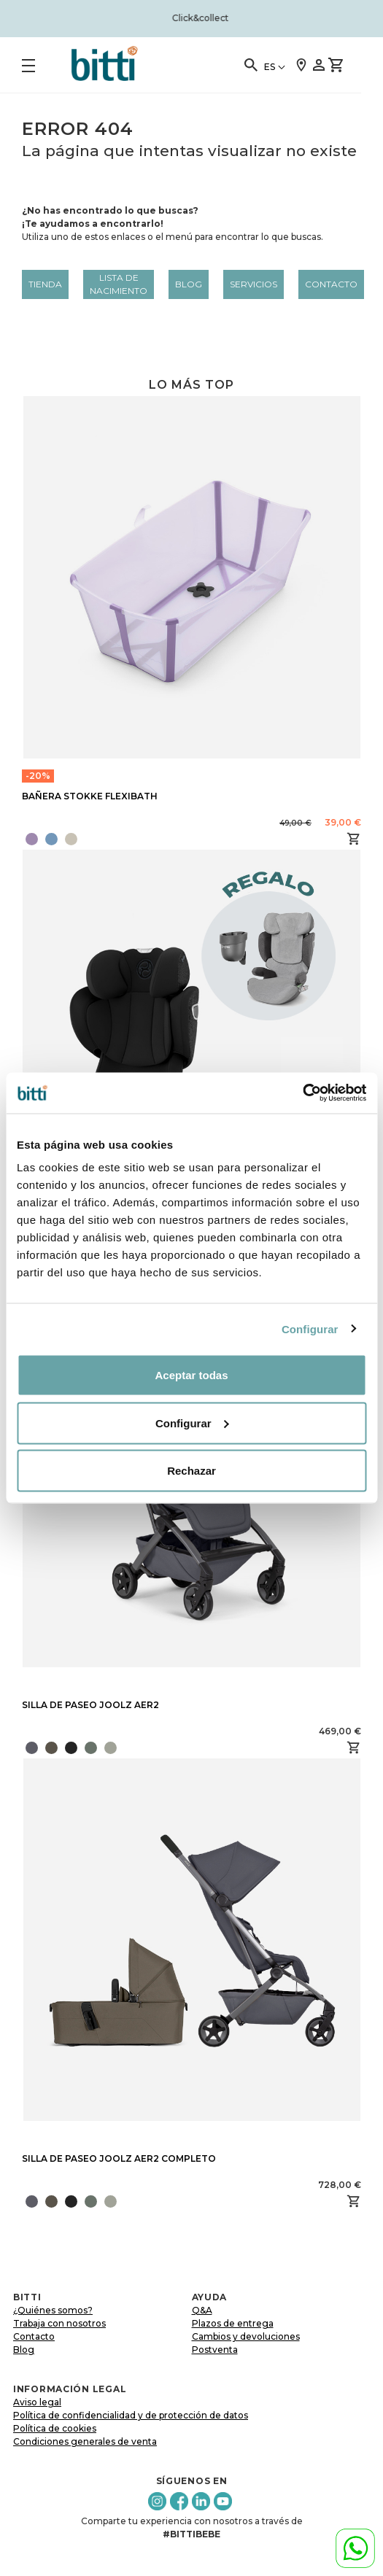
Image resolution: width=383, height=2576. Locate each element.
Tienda (45, 284)
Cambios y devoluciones (246, 2336)
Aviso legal (37, 2402)
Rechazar (191, 1470)
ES (269, 66)
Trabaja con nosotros (59, 2323)
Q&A (202, 2310)
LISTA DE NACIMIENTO (118, 284)
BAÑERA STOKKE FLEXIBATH (90, 796)
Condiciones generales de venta (85, 2441)
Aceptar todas (191, 1375)
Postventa (215, 2349)
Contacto (331, 284)
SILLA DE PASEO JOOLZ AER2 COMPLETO (119, 2158)
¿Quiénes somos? (53, 2310)
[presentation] (122, 1747)
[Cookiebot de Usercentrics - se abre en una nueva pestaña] (302, 1093)
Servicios (253, 284)
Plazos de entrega (233, 2323)
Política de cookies (54, 2428)
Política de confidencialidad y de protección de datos (130, 2415)
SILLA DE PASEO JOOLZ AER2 (90, 1704)
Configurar (310, 1328)
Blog (188, 284)
